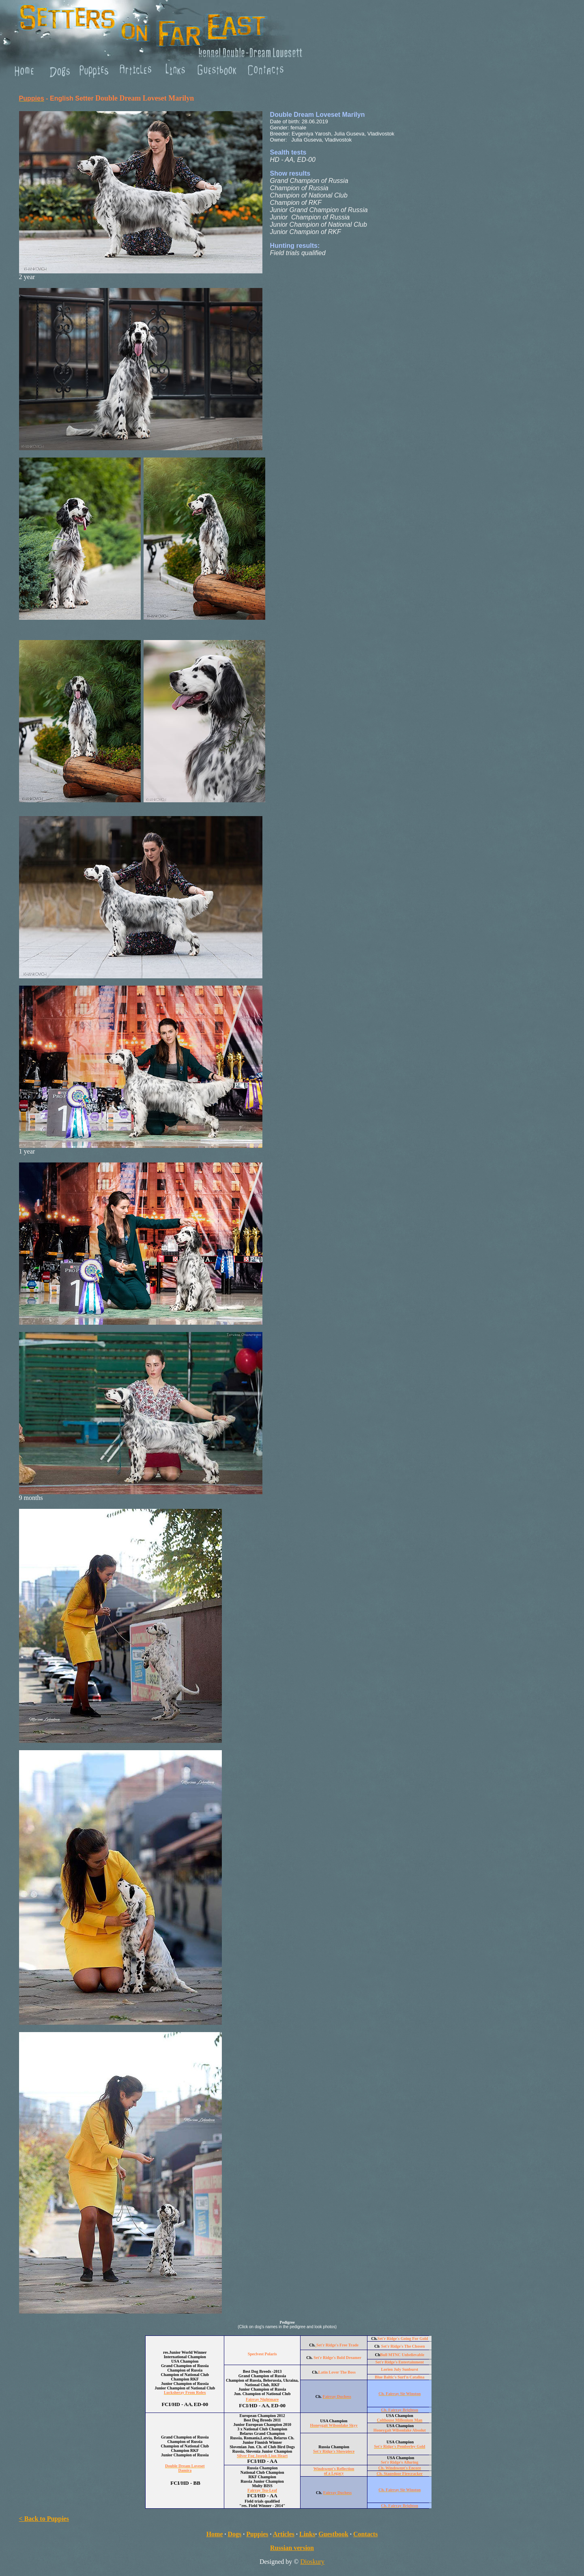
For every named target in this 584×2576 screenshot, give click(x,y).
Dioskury (313, 2561)
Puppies (257, 2534)
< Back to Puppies (44, 2518)
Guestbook (333, 2534)
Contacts (365, 2534)
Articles (283, 2534)
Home (214, 2534)
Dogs (235, 2534)
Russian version (292, 2547)
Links (307, 2534)
